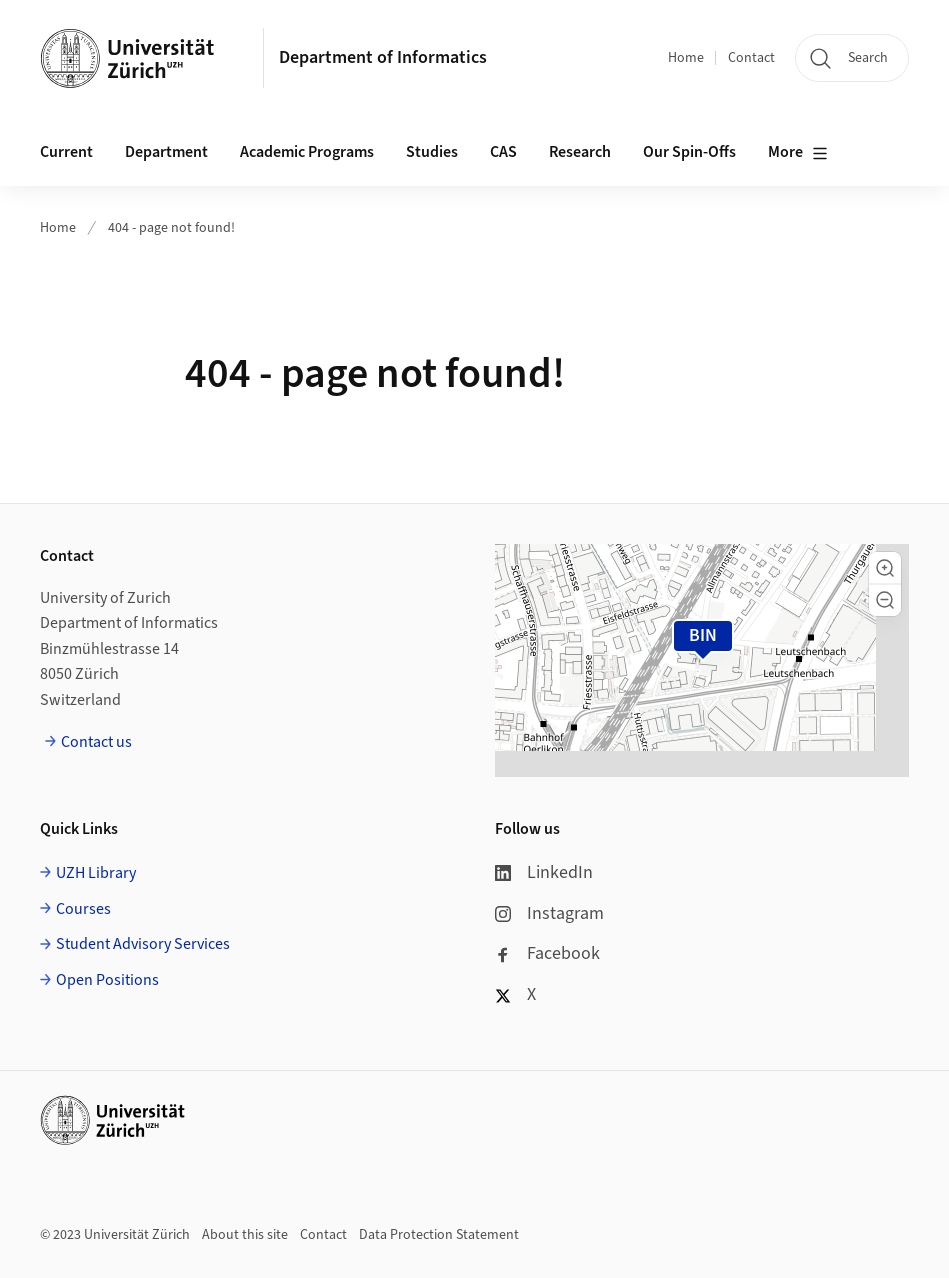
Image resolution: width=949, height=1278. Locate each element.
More (798, 153)
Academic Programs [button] (307, 152)
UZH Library (96, 873)
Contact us (96, 742)
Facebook (547, 953)
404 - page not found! (171, 228)
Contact (751, 58)
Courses (83, 909)
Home (686, 58)
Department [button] (166, 152)
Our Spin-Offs (689, 152)
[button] (885, 568)
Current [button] (66, 152)
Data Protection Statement (439, 1235)
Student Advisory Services (143, 944)
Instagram (549, 913)
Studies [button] (432, 152)
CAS (503, 152)
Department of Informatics (383, 57)
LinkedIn (544, 872)
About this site (245, 1235)
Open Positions (107, 980)
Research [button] (580, 152)
